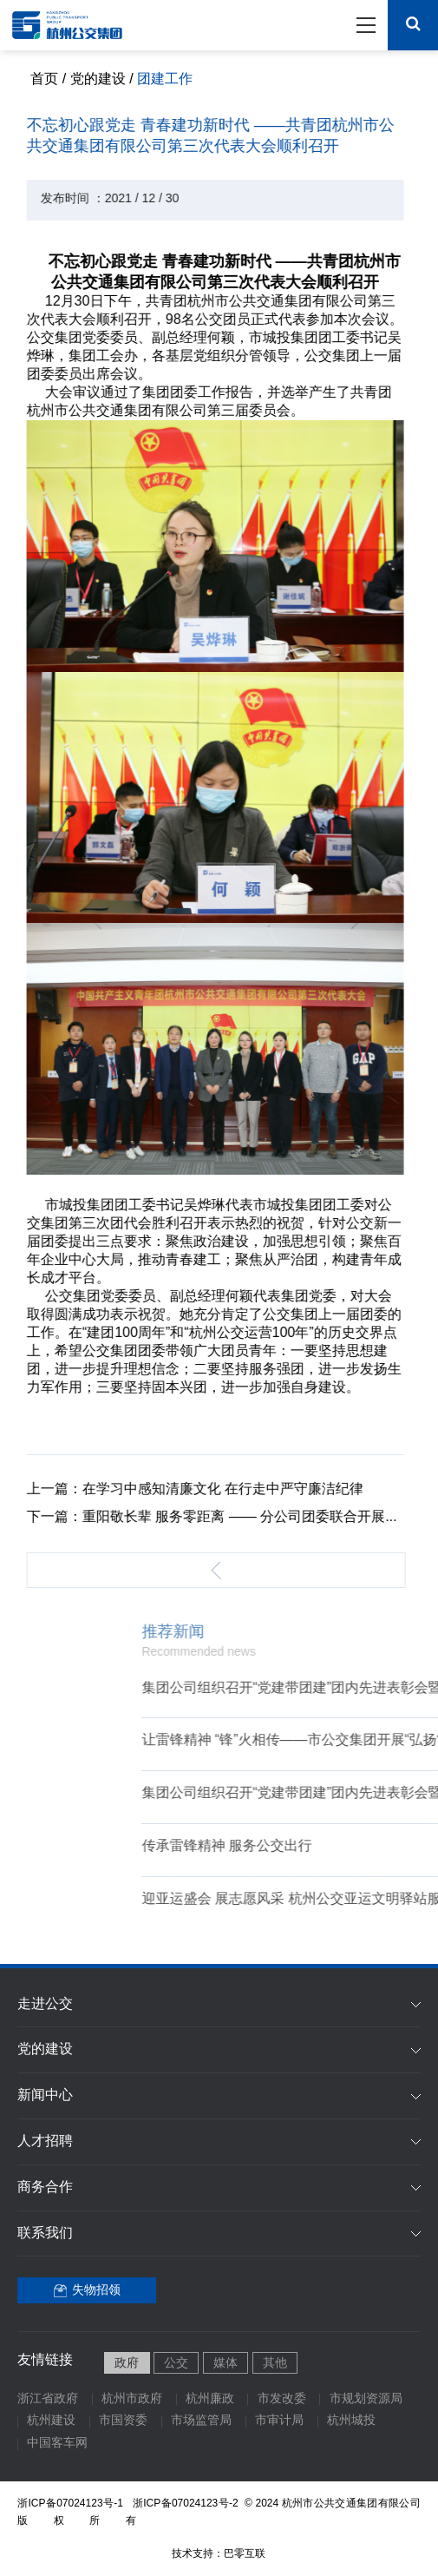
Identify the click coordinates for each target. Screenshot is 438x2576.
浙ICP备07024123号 (187, 2503)
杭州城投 (351, 2421)
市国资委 (123, 2421)
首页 (44, 79)
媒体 (225, 2363)
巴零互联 (244, 2554)
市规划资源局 (366, 2399)
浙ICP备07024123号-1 (70, 2503)
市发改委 (282, 2399)
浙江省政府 (47, 2399)
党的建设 (98, 79)
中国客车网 (57, 2443)
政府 (126, 2363)
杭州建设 (51, 2421)
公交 (176, 2363)
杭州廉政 (210, 2399)
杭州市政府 (131, 2399)
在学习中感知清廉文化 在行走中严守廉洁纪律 (209, 1489)
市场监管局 (201, 2421)
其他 (275, 2363)
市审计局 (279, 2421)
